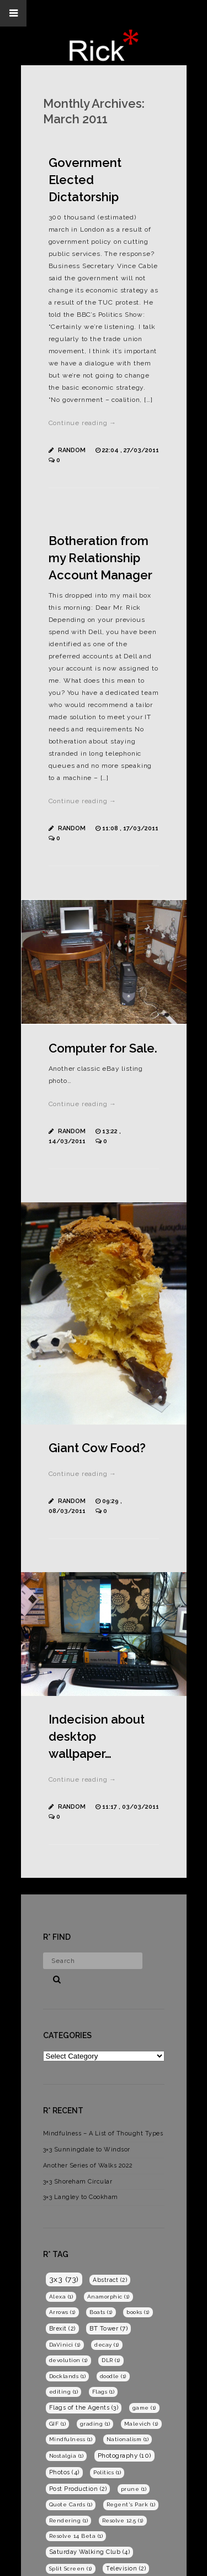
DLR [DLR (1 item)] (111, 2360)
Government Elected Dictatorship (85, 179)
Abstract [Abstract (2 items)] (110, 2279)
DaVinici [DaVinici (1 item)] (65, 2345)
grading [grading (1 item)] (95, 2424)
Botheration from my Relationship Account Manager (100, 557)
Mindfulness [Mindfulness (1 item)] (71, 2439)
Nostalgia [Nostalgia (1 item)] (66, 2456)
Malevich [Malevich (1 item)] (141, 2424)
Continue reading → (82, 423)
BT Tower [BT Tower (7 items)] (108, 2328)
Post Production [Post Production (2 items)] (78, 2488)
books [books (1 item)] (138, 2312)
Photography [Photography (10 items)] (124, 2455)
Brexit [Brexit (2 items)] (62, 2328)
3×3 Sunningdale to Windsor (86, 2149)
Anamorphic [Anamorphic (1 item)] (108, 2297)
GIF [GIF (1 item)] (57, 2424)
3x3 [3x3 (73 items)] (64, 2279)
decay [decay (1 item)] (106, 2345)
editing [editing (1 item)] (63, 2392)
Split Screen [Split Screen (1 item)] (70, 2568)
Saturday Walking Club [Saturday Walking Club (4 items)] (89, 2552)
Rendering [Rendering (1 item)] (68, 2520)
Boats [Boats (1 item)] (101, 2312)
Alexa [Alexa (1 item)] (61, 2297)
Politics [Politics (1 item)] (107, 2472)
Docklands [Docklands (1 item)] (67, 2376)
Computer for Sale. (103, 1048)
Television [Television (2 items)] (126, 2568)
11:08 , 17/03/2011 (130, 828)
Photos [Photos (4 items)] (64, 2472)
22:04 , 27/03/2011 (130, 450)
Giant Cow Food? (97, 1448)
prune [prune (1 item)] (134, 2489)
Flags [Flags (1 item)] (103, 2392)
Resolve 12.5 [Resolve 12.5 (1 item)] (123, 2520)
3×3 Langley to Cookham (80, 2197)
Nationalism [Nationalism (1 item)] (128, 2439)
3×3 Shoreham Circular (78, 2181)
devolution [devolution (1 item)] (68, 2360)
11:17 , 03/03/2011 (130, 1806)
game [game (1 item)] (144, 2408)
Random (72, 450)
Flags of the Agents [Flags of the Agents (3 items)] (84, 2407)
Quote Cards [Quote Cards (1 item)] (71, 2504)
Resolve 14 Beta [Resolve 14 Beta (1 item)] (76, 2536)
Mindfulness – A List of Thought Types (103, 2133)
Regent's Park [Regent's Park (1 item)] (131, 2504)
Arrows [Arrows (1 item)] (62, 2312)
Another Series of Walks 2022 (88, 2165)
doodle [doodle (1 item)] (113, 2376)
